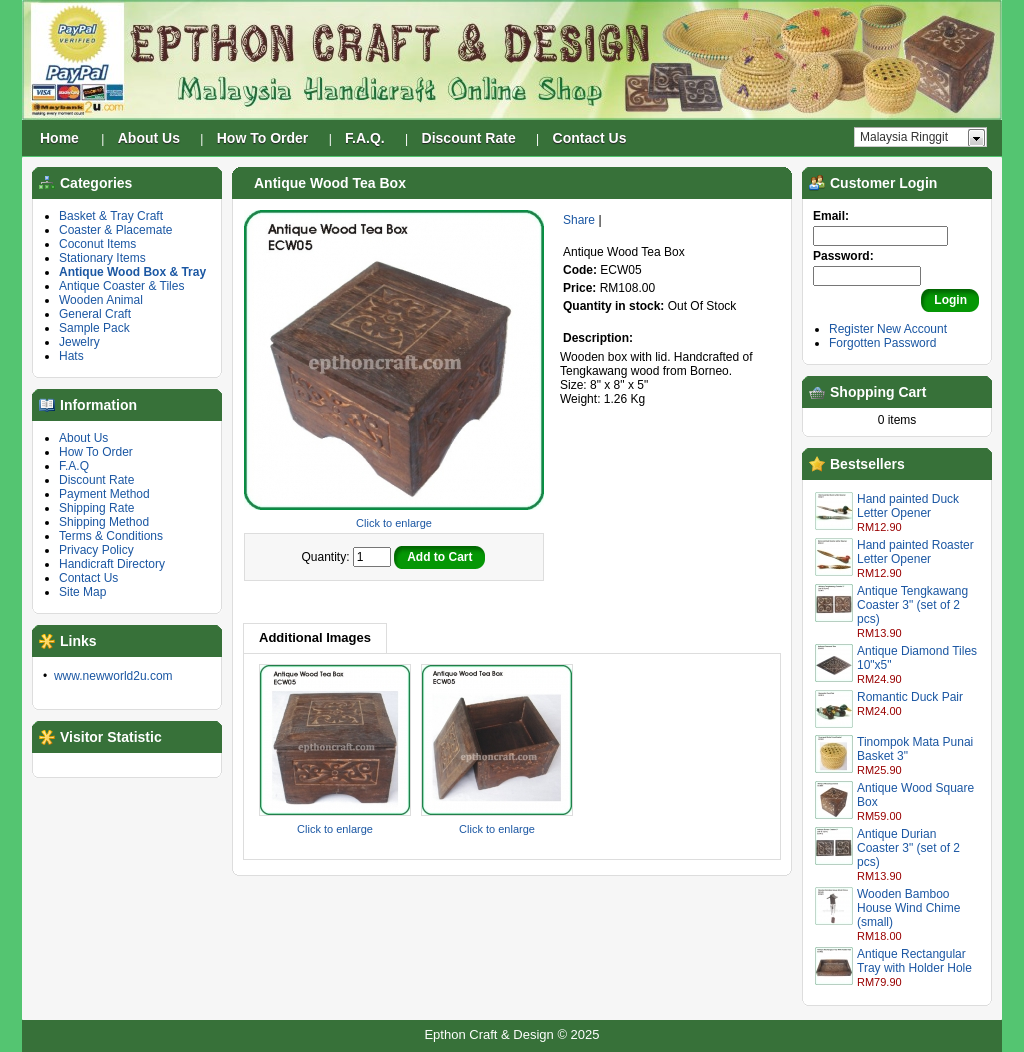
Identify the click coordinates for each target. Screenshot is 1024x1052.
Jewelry (79, 342)
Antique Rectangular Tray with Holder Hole (914, 961)
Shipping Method (104, 522)
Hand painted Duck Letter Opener (908, 506)
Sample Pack (94, 328)
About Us (83, 438)
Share (579, 220)
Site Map (82, 592)
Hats (71, 356)
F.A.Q (74, 466)
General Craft (95, 314)
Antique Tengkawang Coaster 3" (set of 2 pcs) (912, 605)
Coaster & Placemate (115, 230)
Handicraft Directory (112, 564)
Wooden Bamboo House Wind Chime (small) (908, 908)
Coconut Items (97, 244)
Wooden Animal (101, 300)
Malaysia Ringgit (904, 137)
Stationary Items (102, 258)
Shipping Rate (96, 508)
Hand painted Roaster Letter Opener (915, 552)
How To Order (96, 452)
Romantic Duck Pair (910, 697)
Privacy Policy (96, 550)
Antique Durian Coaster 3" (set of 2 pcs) (908, 848)
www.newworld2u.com (113, 676)
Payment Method (104, 494)
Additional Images (315, 637)
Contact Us (88, 578)
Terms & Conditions (111, 536)
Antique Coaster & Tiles (121, 286)
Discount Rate (96, 480)
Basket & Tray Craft (111, 216)
